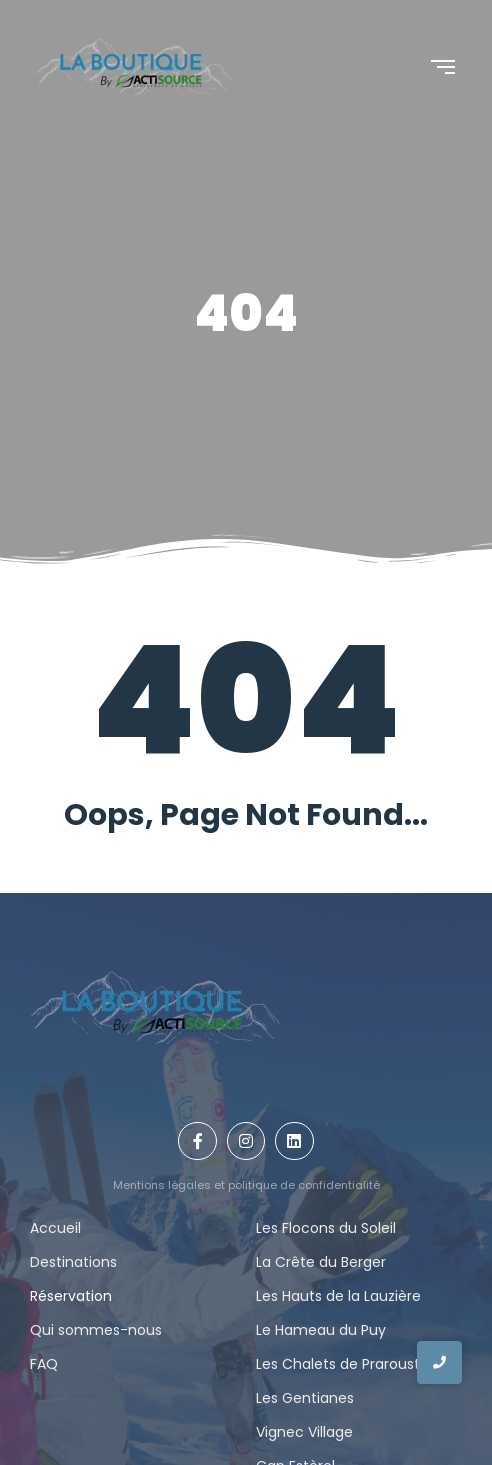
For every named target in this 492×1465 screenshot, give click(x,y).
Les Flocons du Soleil (326, 1228)
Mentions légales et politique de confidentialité (246, 1185)
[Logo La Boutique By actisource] (133, 66)
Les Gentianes (305, 1398)
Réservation (71, 1296)
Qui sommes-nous (96, 1330)
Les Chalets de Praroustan (347, 1364)
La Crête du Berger (321, 1262)
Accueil (55, 1228)
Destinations (73, 1262)
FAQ (44, 1364)
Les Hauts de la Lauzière (338, 1296)
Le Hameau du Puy (321, 1330)
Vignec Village (304, 1432)
